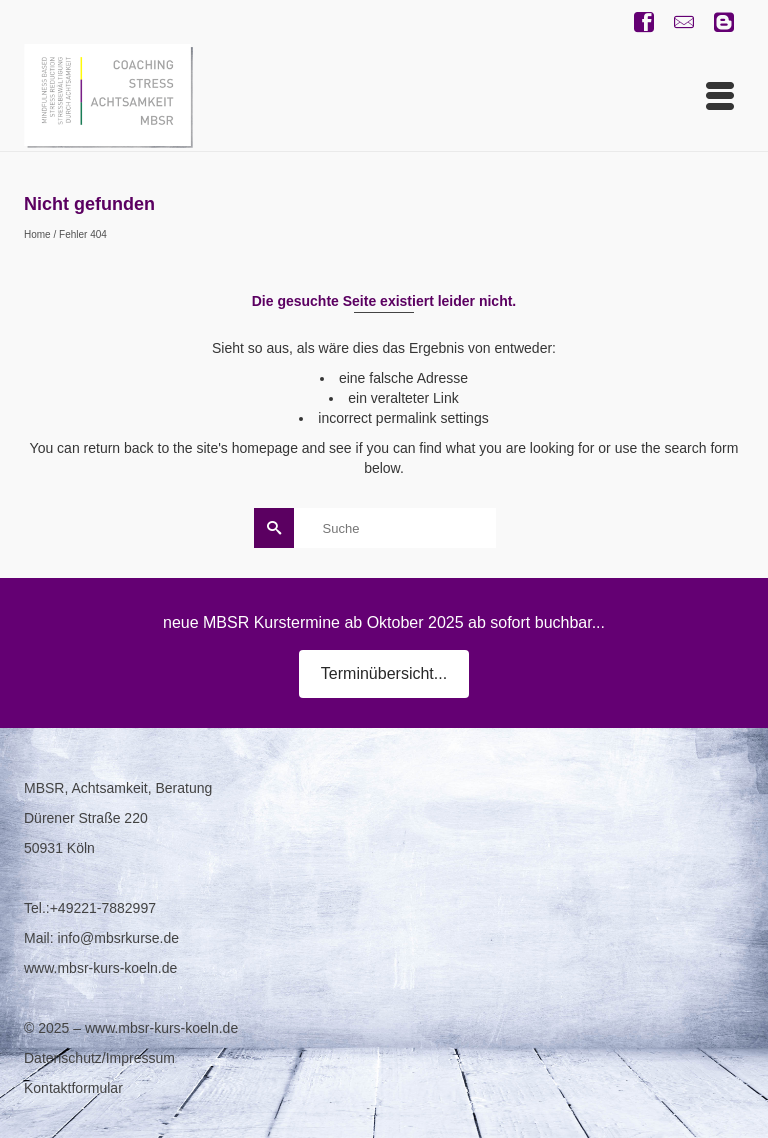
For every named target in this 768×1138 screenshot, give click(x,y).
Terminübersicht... (384, 673)
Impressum (140, 1058)
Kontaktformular (73, 1088)
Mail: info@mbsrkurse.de (101, 938)
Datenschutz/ (65, 1058)
